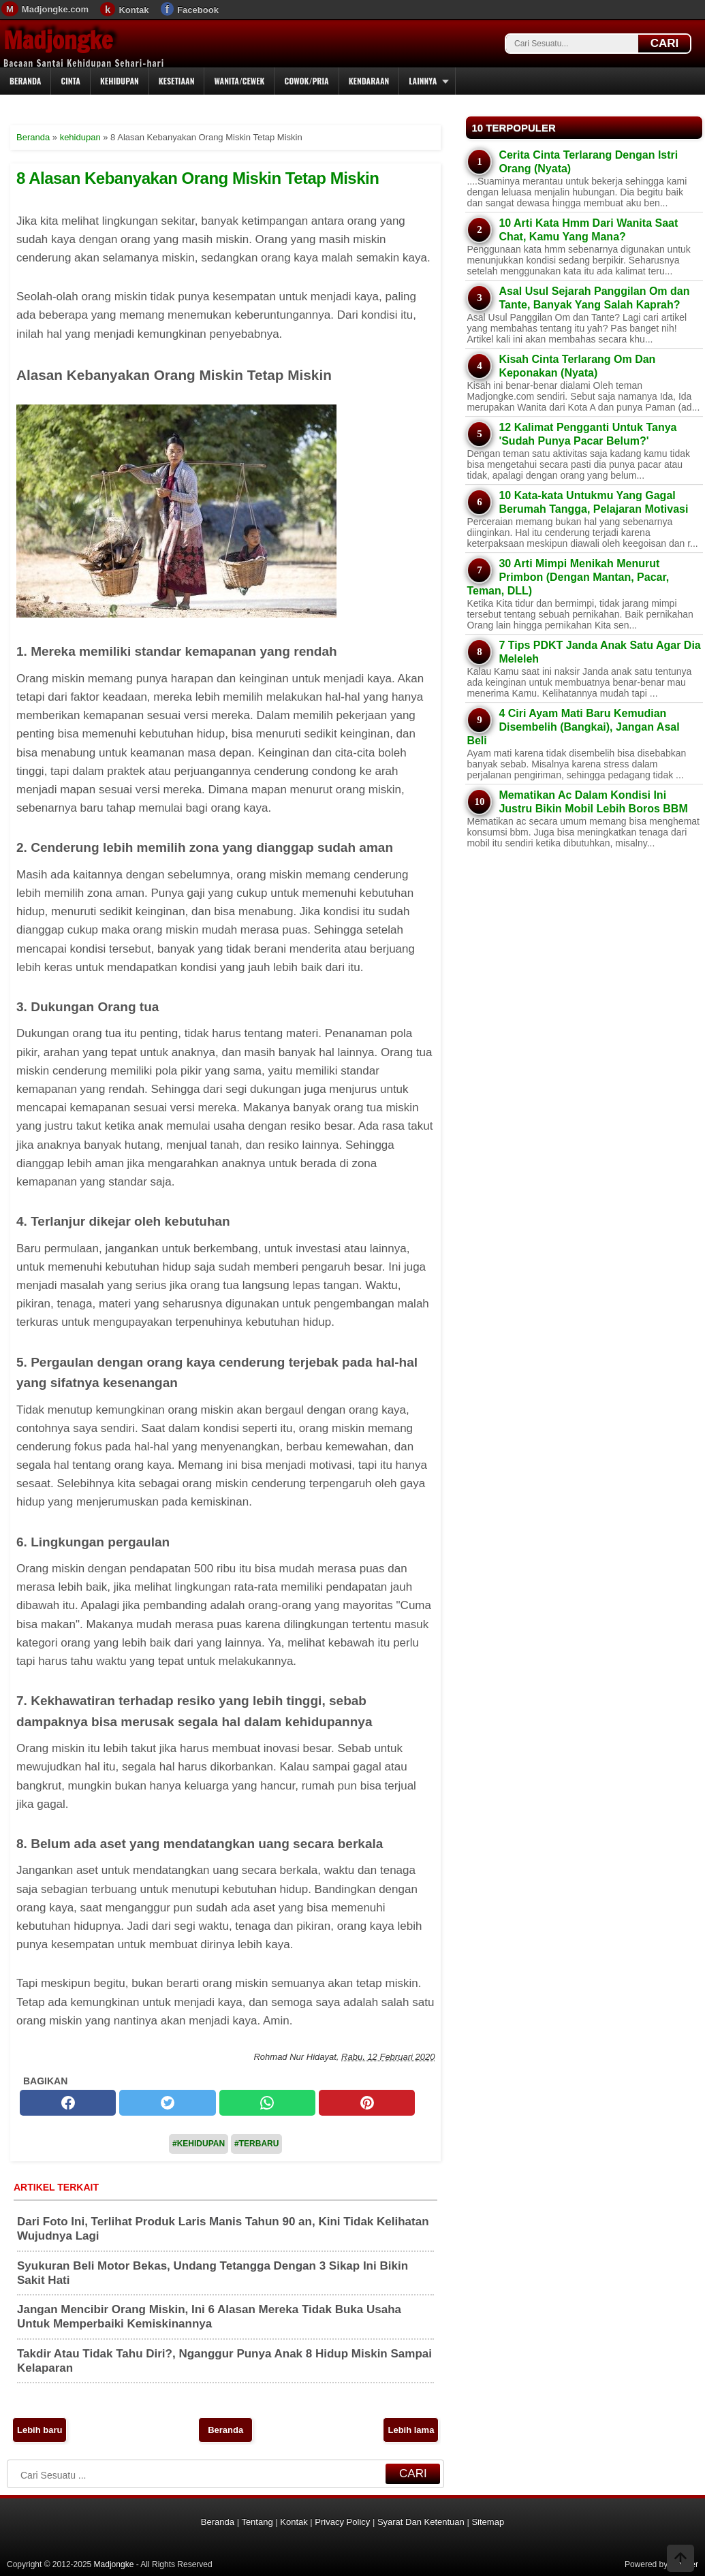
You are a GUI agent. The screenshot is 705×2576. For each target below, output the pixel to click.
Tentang (256, 2522)
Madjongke (57, 40)
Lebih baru (39, 2430)
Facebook (198, 10)
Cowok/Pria (306, 80)
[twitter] (167, 2103)
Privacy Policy (342, 2522)
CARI (665, 43)
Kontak (133, 10)
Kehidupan (119, 80)
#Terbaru (256, 2143)
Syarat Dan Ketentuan (421, 2522)
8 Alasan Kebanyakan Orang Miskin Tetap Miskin (197, 178)
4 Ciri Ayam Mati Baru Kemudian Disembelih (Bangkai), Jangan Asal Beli (573, 726)
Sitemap (487, 2522)
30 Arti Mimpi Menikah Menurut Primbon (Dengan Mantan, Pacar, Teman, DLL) (568, 577)
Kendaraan (369, 80)
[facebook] (68, 2103)
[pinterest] (367, 2103)
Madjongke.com (55, 9)
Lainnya (423, 80)
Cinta (70, 80)
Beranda (25, 80)
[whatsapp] (267, 2103)
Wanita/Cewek (239, 80)
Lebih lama (411, 2430)
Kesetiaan (177, 80)
